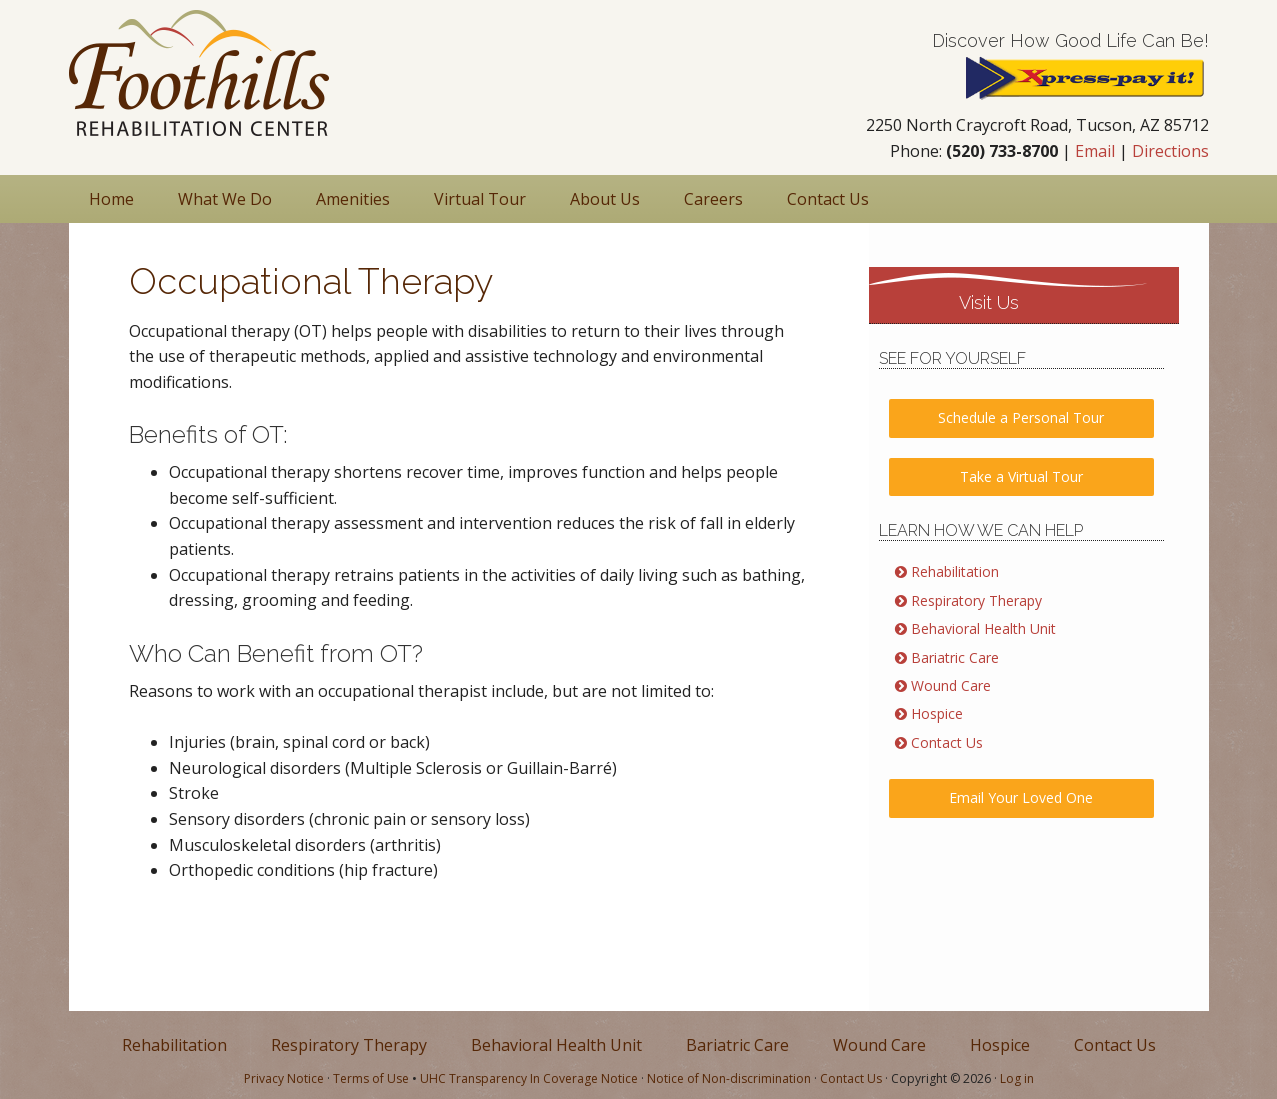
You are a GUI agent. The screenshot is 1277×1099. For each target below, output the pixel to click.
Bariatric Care (955, 657)
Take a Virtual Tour (1021, 476)
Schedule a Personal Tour (1021, 417)
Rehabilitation (955, 571)
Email (1095, 151)
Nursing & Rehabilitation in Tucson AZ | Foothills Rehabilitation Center (199, 73)
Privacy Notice (284, 1078)
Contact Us (947, 742)
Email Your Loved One (1021, 797)
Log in (1017, 1078)
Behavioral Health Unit (983, 628)
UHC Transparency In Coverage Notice (529, 1078)
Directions (1170, 151)
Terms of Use (371, 1078)
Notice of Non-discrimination (729, 1078)
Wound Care (951, 685)
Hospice (937, 713)
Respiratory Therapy (976, 600)
